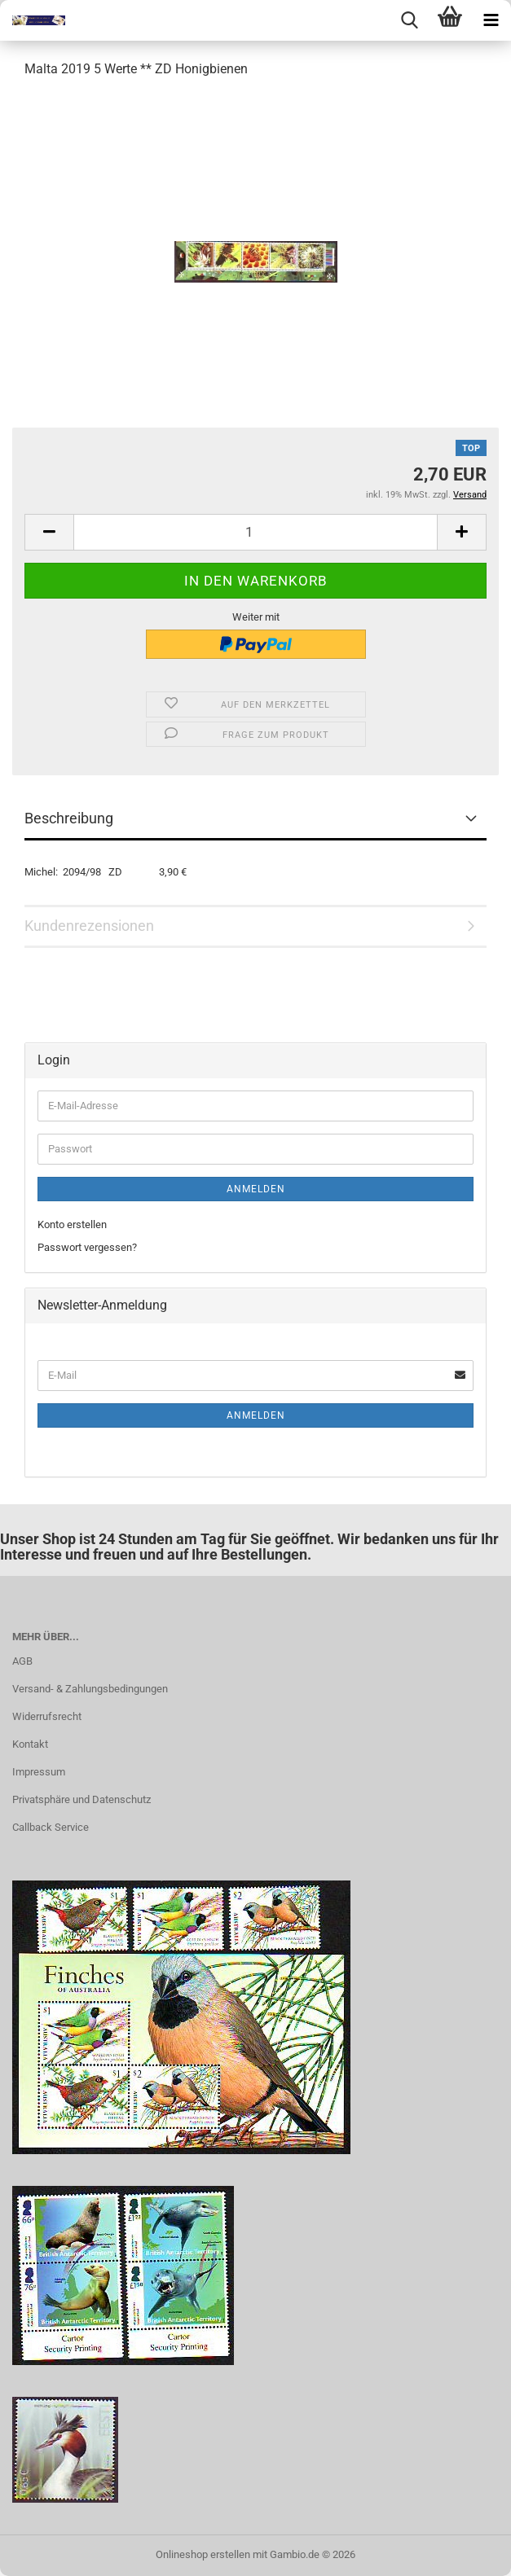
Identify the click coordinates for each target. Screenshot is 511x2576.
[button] (48, 532)
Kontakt (30, 1744)
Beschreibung (68, 818)
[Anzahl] (255, 532)
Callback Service (50, 1827)
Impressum (38, 1772)
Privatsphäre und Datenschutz (81, 1799)
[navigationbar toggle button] (490, 20)
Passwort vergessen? (87, 1247)
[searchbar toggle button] (409, 20)
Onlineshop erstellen (203, 2554)
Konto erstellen (72, 1224)
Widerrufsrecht (46, 1716)
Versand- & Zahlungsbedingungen (90, 1689)
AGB (22, 1661)
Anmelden (256, 1189)
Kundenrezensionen (89, 925)
